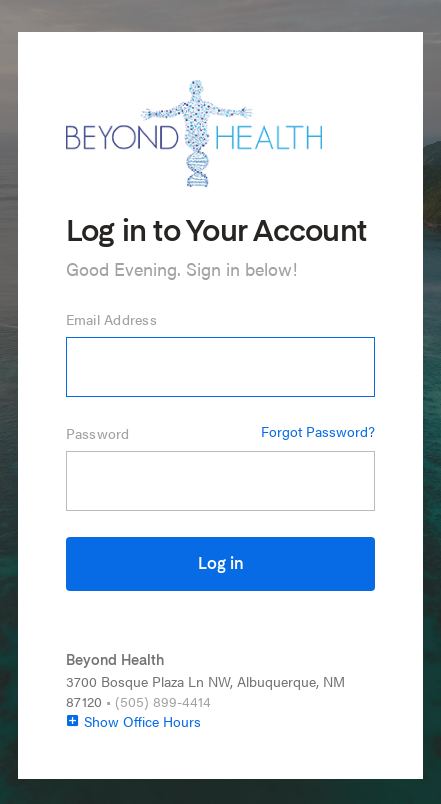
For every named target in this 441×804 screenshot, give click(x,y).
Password (98, 433)
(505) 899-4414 (163, 701)
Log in (221, 565)
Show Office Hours (133, 721)
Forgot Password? (318, 431)
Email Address (111, 319)
